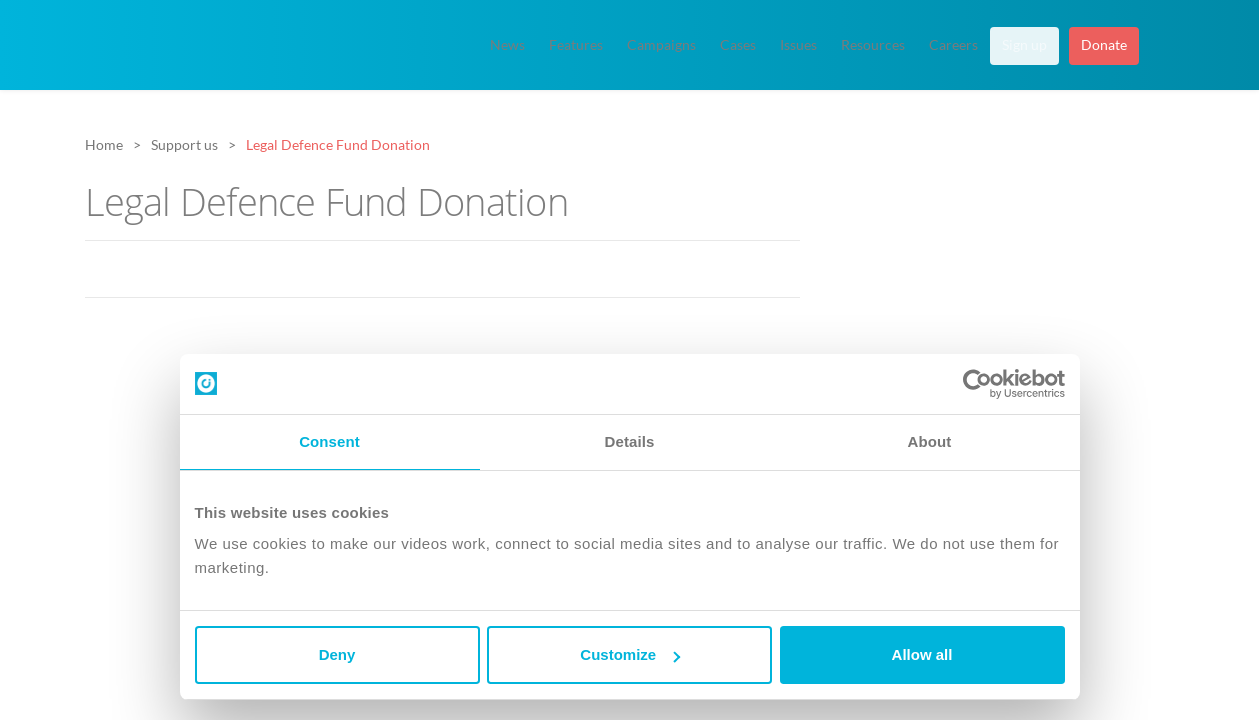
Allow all (922, 654)
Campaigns (661, 45)
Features (576, 45)
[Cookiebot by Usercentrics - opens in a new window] (977, 384)
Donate (1104, 45)
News (507, 45)
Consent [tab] (329, 441)
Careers (953, 45)
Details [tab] (630, 441)
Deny (337, 654)
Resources (873, 45)
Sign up (1024, 45)
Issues (798, 45)
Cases (738, 45)
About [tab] (930, 441)
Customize (630, 654)
